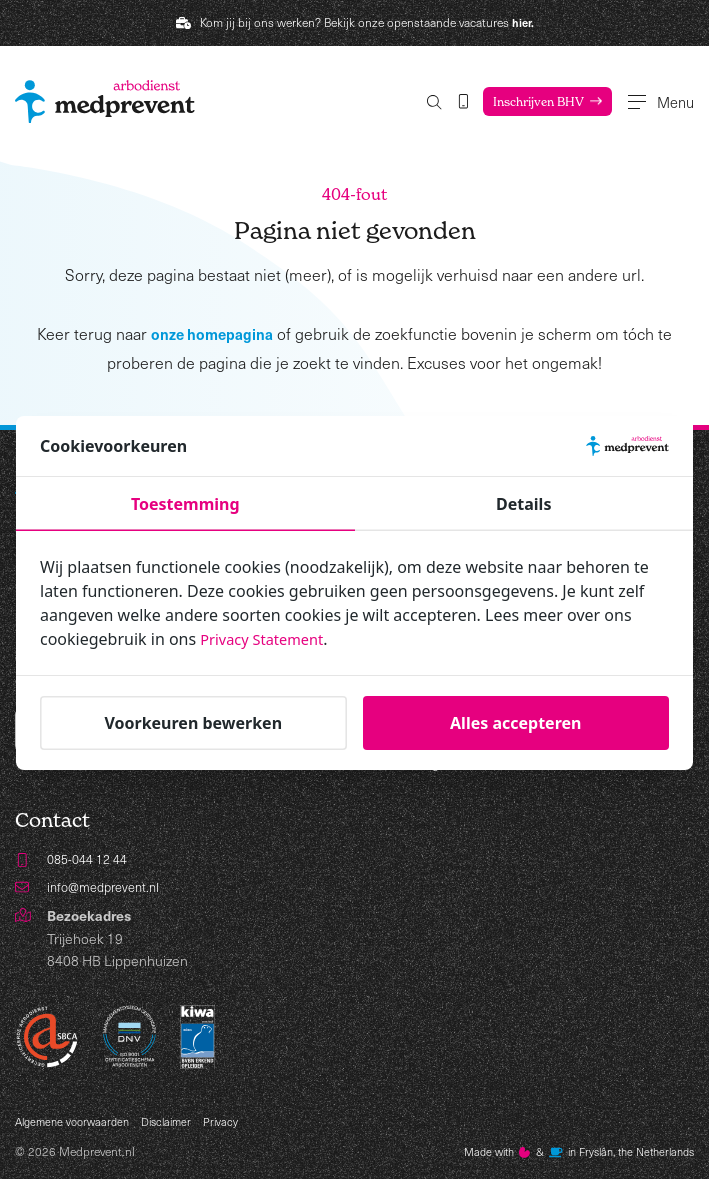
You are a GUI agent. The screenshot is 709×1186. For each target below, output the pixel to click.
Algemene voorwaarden (77, 1126)
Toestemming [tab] (185, 504)
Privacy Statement (268, 639)
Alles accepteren (515, 723)
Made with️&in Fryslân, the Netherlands (565, 1158)
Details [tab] (523, 504)
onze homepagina (212, 334)
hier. (523, 22)
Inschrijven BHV (508, 101)
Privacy (237, 1126)
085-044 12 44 (92, 860)
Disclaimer (179, 1126)
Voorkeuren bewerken (193, 723)
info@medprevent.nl (109, 890)
